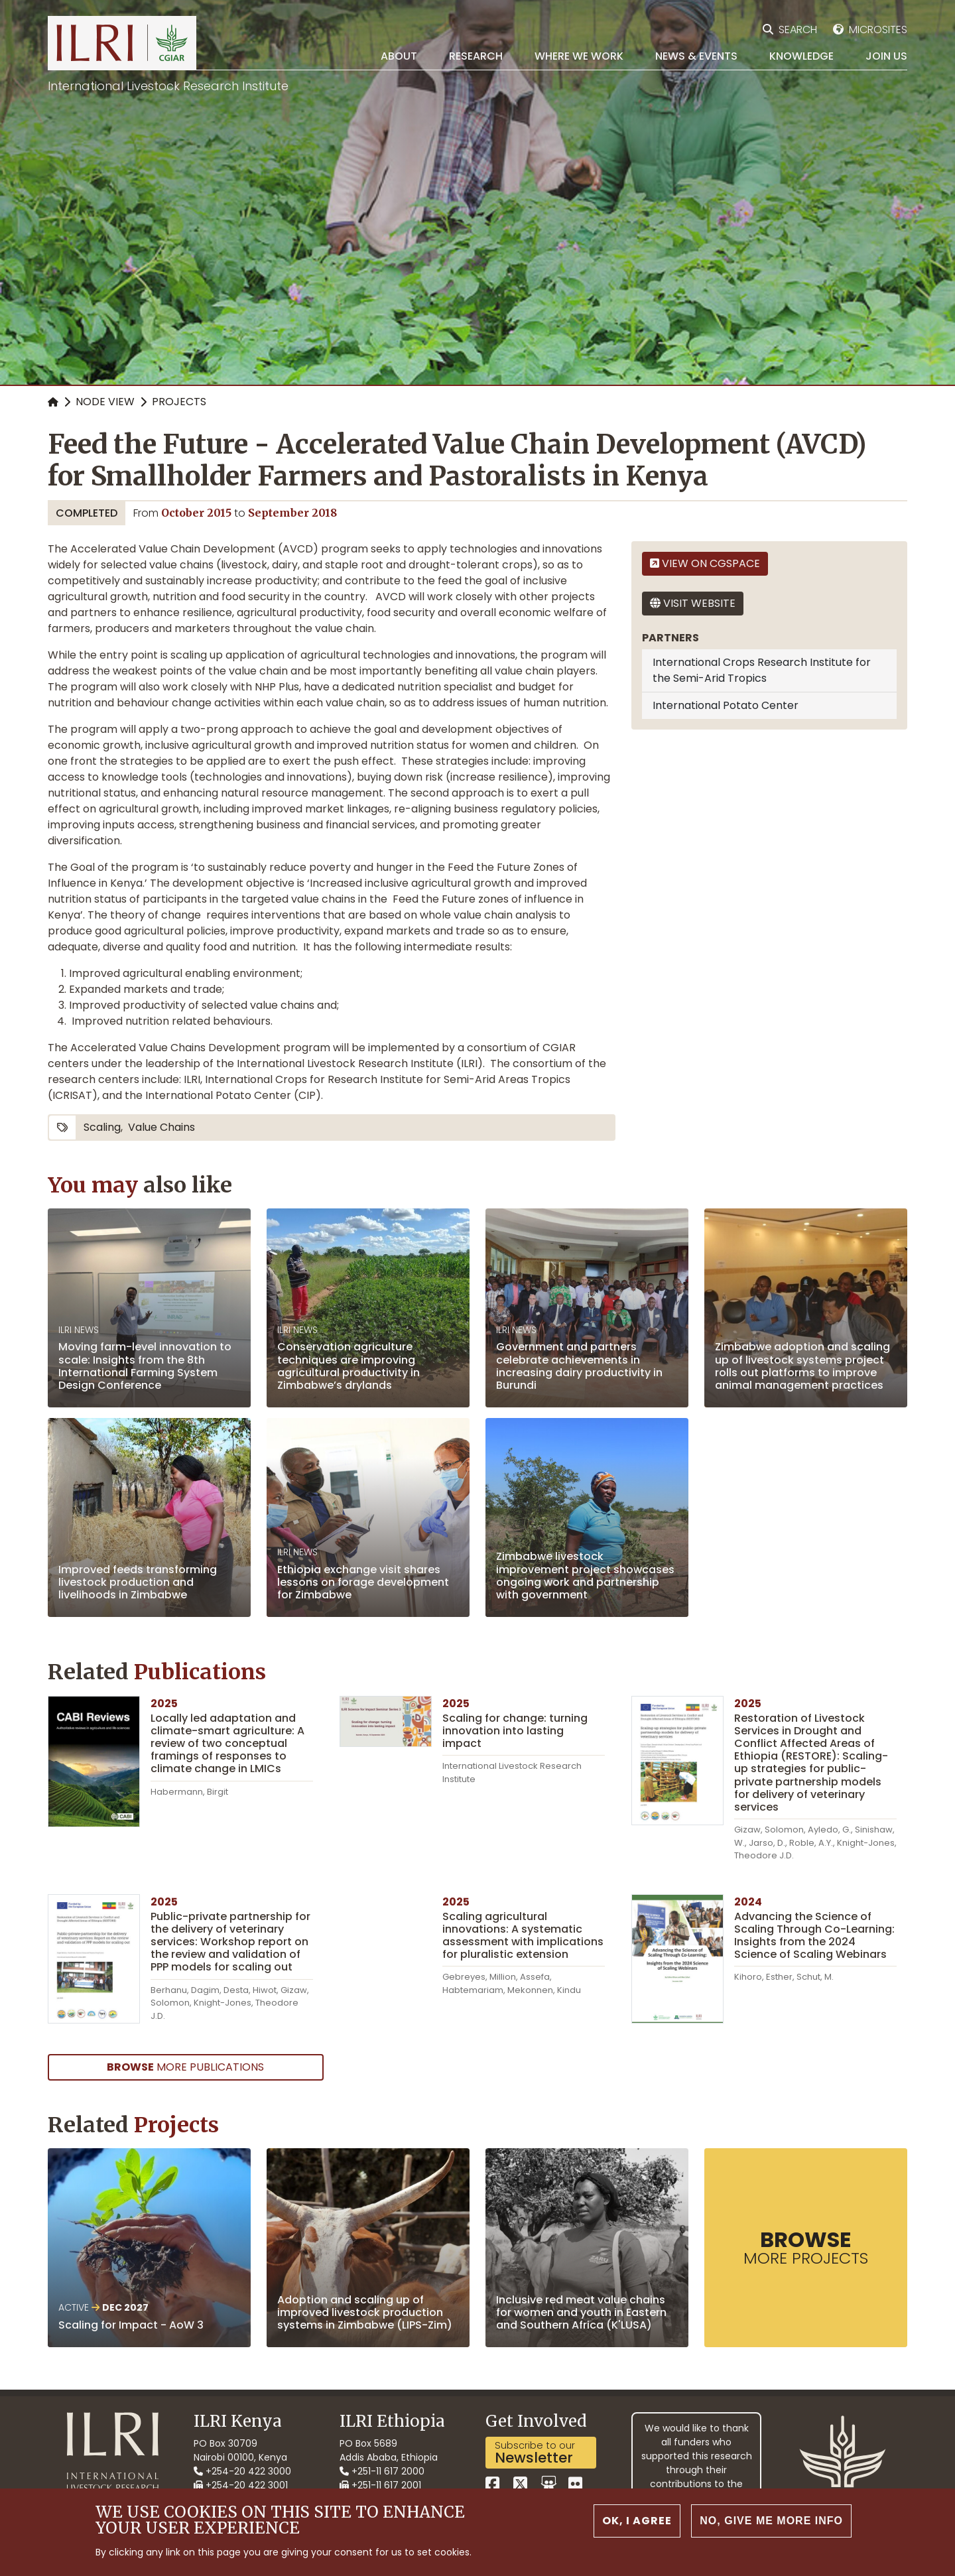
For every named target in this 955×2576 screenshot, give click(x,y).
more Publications (185, 2067)
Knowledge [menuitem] (801, 56)
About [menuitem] (399, 56)
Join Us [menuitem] (886, 56)
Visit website (692, 603)
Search (798, 29)
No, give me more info (771, 2525)
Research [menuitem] (476, 56)
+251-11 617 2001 (380, 2485)
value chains (161, 1127)
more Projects (805, 2246)
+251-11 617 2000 (382, 2471)
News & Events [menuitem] (696, 56)
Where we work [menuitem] (579, 56)
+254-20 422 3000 (242, 2471)
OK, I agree (637, 2525)
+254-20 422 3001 (241, 2485)
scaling (102, 1127)
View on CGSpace (705, 563)
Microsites (878, 29)
